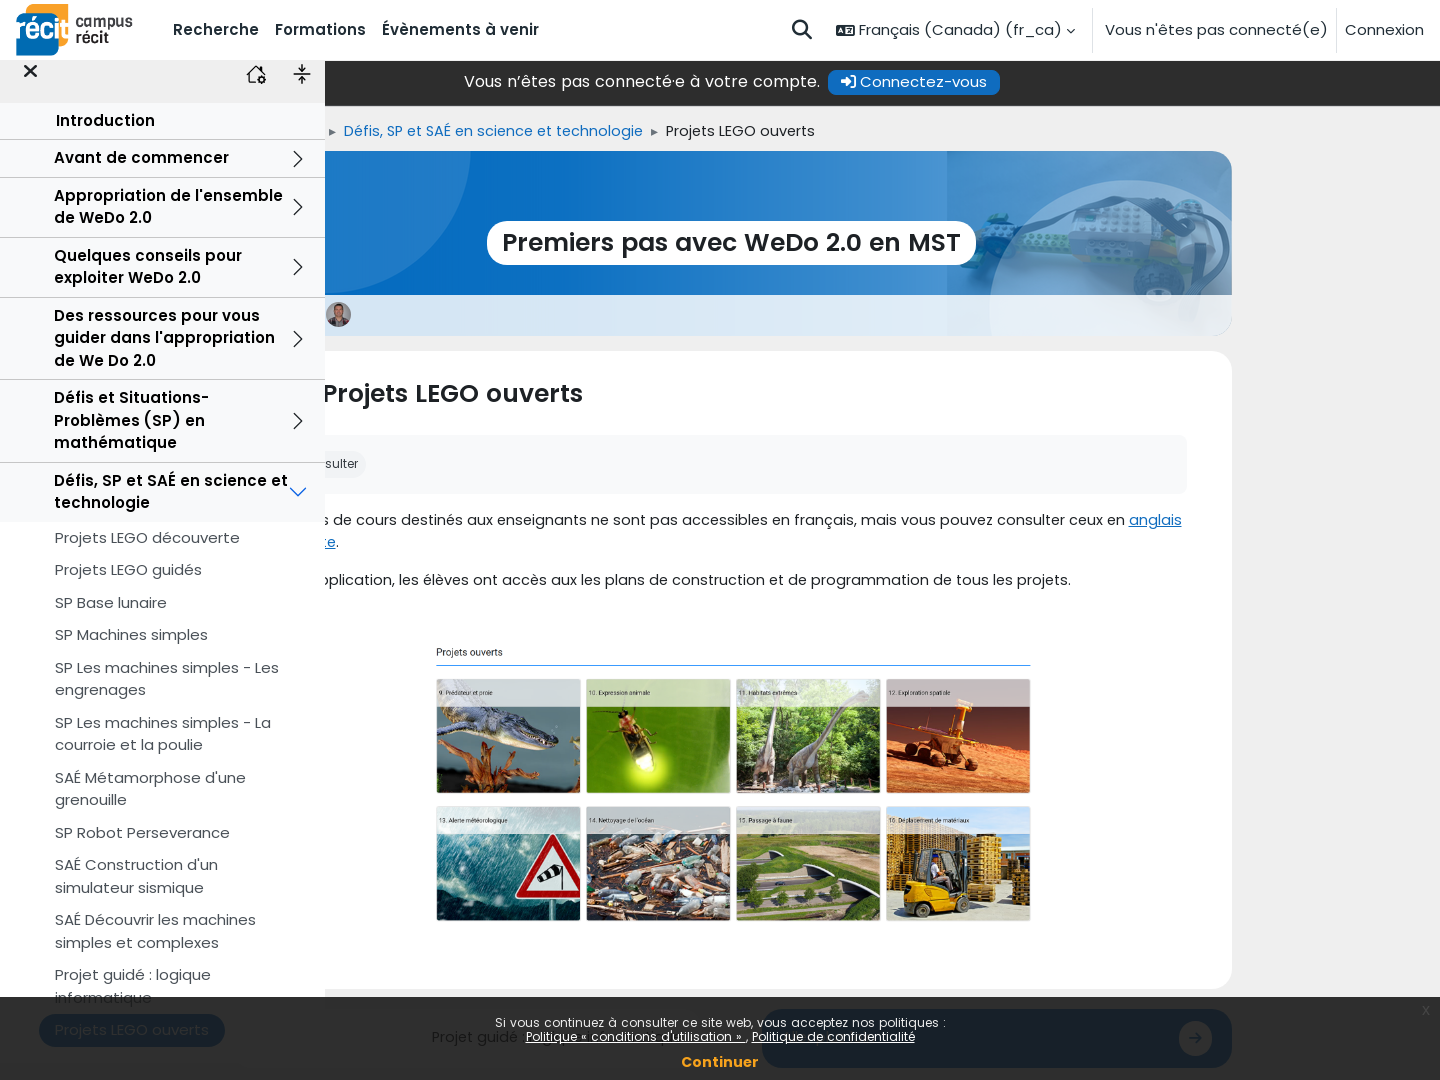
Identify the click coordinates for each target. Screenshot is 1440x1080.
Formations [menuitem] (320, 29)
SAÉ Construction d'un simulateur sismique (136, 894)
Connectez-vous (1065, 81)
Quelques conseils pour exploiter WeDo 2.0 (148, 284)
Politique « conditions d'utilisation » (636, 1036)
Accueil (409, 131)
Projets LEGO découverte (147, 554)
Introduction (105, 137)
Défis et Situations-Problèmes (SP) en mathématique (131, 438)
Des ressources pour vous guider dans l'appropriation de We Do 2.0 (164, 355)
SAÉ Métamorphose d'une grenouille (150, 806)
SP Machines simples (131, 652)
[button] (802, 30)
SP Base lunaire (111, 619)
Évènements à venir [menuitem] (460, 29)
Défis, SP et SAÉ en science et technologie (171, 509)
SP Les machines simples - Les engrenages (167, 696)
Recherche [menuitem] (216, 29)
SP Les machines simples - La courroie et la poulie (163, 751)
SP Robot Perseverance (142, 849)
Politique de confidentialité (833, 1036)
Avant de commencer (141, 175)
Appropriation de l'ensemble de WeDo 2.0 (168, 224)
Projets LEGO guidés (128, 587)
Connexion (1384, 29)
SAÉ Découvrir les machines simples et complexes (155, 949)
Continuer (720, 1062)
